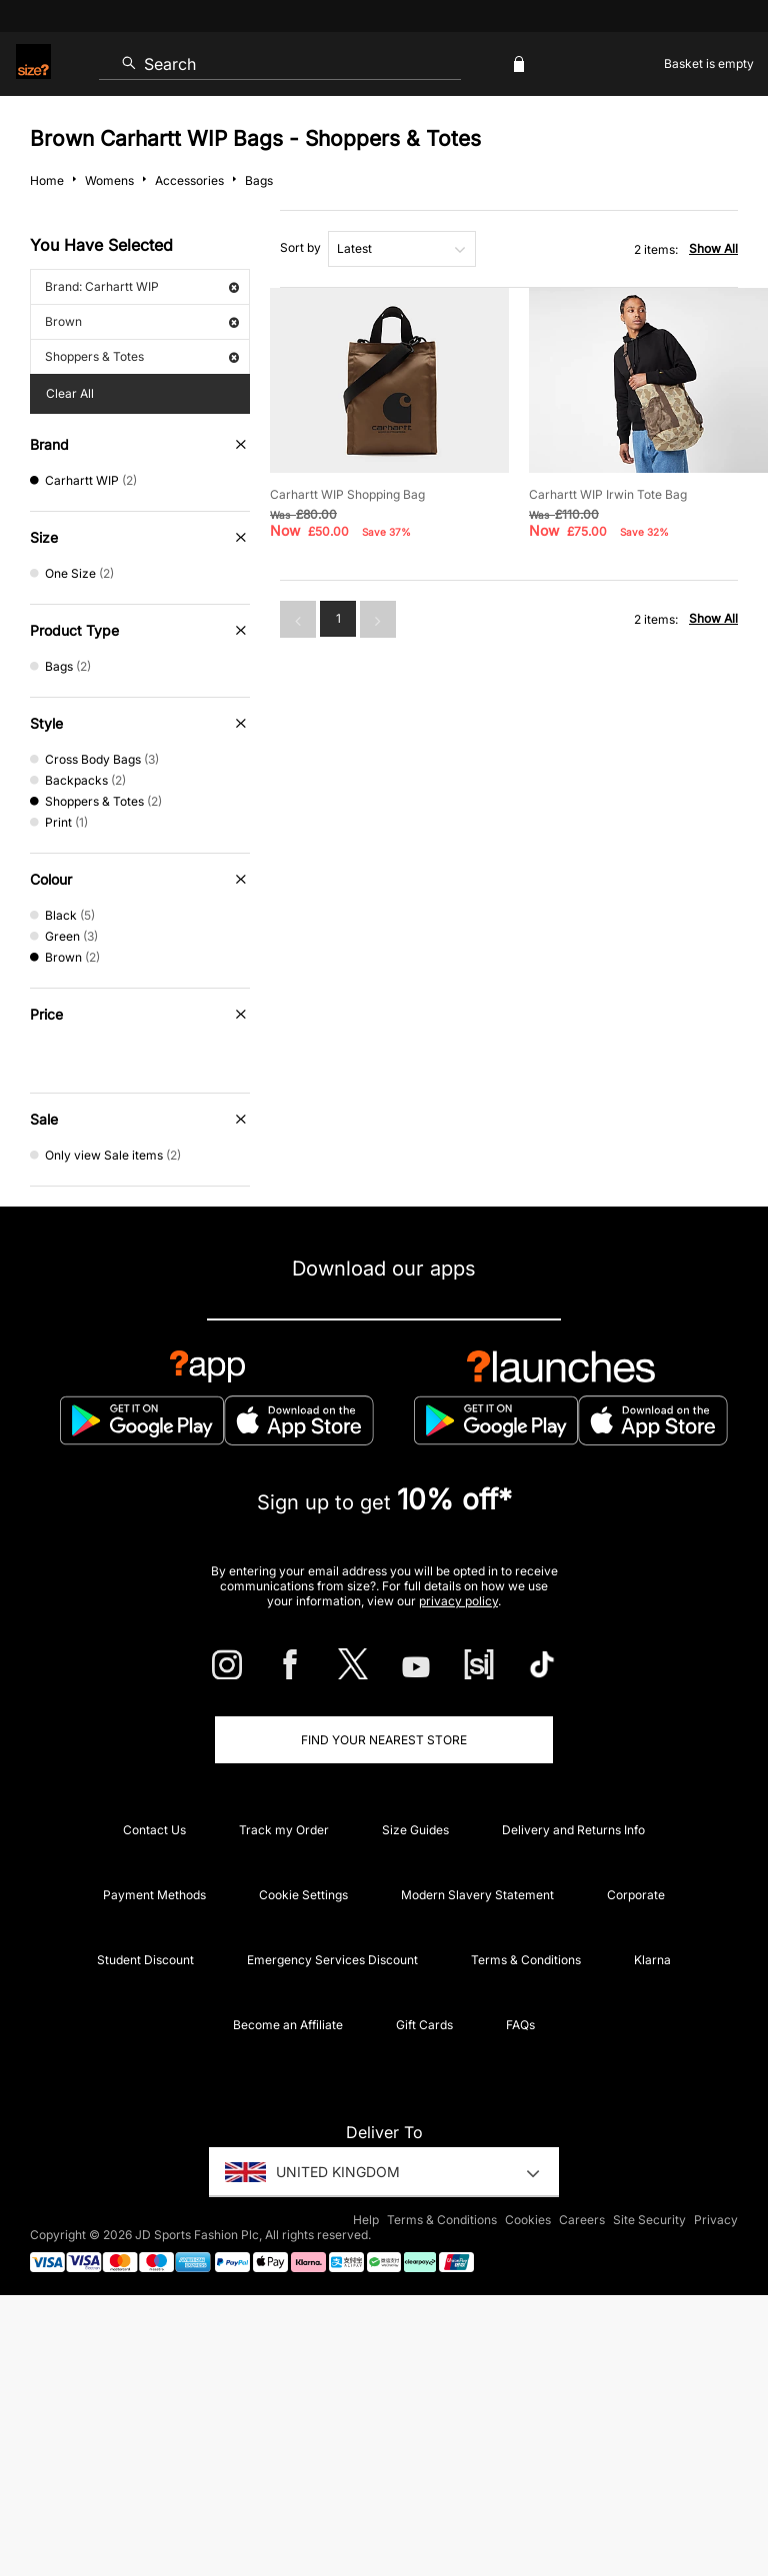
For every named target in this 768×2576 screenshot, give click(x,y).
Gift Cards (424, 2024)
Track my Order (284, 1829)
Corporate (636, 1894)
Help (366, 2219)
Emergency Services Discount (332, 1959)
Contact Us (154, 1829)
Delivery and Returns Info (573, 1829)
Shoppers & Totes (142, 356)
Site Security (649, 2219)
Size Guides (415, 1829)
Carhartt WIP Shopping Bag (347, 494)
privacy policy (458, 1600)
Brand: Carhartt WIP (142, 286)
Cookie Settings (303, 1894)
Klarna (652, 1959)
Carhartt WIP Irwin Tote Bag (608, 494)
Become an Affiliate (288, 2024)
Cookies (528, 2219)
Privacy (716, 2219)
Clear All (70, 393)
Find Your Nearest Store (384, 1739)
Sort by (300, 247)
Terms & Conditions (526, 1959)
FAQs (520, 2024)
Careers (582, 2219)
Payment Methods (154, 1894)
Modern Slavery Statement (477, 1894)
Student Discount (145, 1959)
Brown (142, 321)
